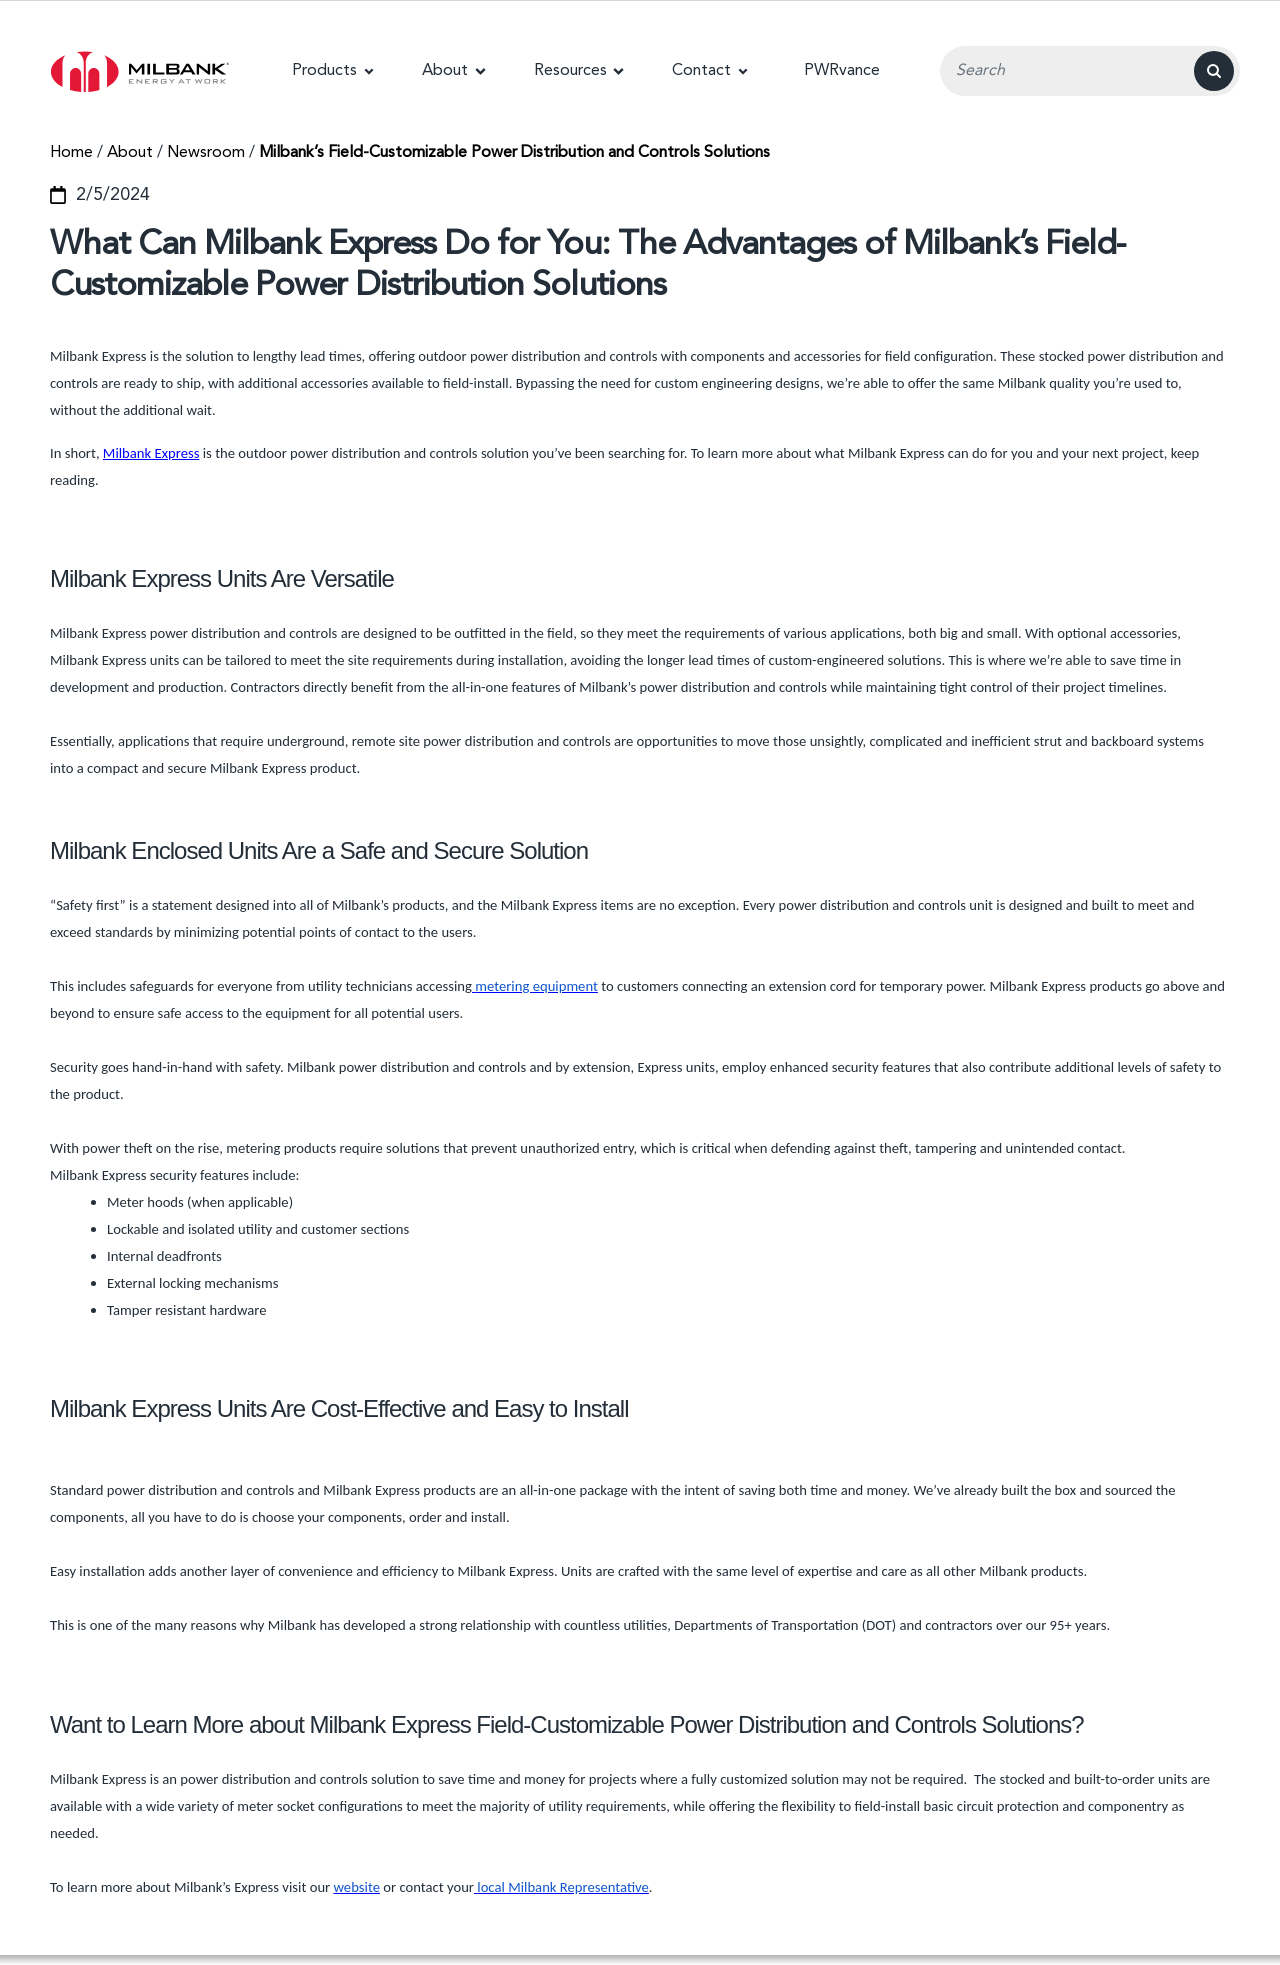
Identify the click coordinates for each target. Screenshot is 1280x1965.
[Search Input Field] (1090, 71)
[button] (333, 71)
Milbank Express (151, 453)
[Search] (1214, 71)
